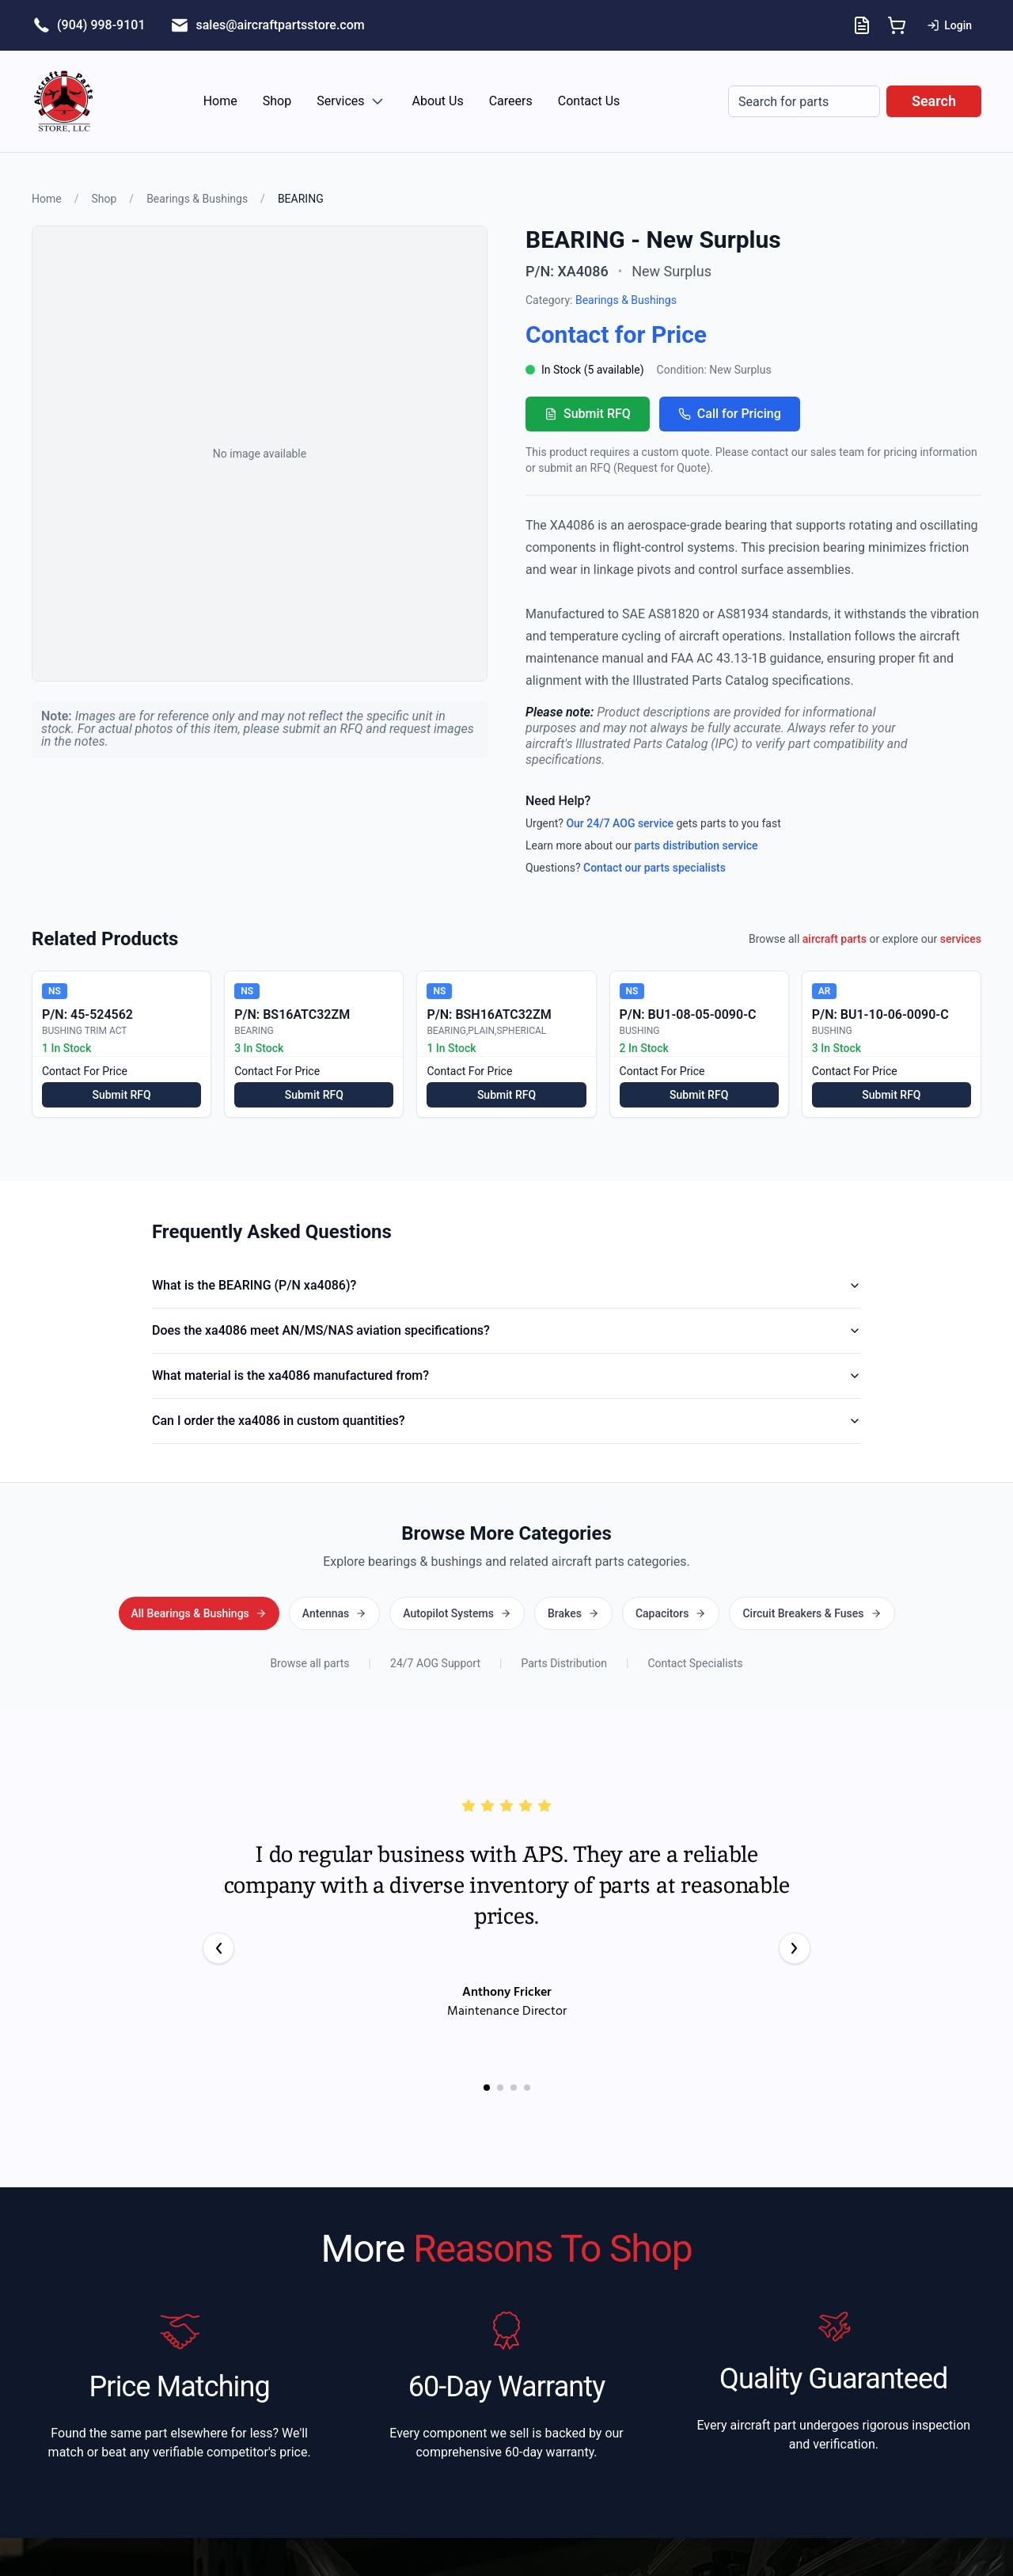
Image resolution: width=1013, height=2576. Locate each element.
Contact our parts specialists (654, 867)
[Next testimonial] (794, 1946)
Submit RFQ (587, 413)
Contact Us (589, 100)
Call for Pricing (729, 413)
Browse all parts (309, 1661)
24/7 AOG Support (435, 1661)
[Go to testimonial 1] (487, 2086)
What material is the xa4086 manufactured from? (506, 1375)
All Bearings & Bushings (506, 1612)
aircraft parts (834, 939)
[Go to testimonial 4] (527, 2086)
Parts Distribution (564, 1661)
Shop (277, 100)
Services (351, 101)
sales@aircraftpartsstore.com (279, 24)
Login (949, 25)
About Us (438, 100)
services (960, 939)
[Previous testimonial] (218, 1946)
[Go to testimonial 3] (513, 2086)
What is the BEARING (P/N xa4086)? (506, 1285)
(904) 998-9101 (101, 24)
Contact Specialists (694, 1661)
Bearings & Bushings (197, 198)
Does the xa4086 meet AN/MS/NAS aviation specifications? (506, 1330)
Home (220, 100)
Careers (511, 100)
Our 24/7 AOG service (619, 823)
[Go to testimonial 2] (500, 2086)
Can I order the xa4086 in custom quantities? (506, 1420)
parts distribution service (695, 845)
